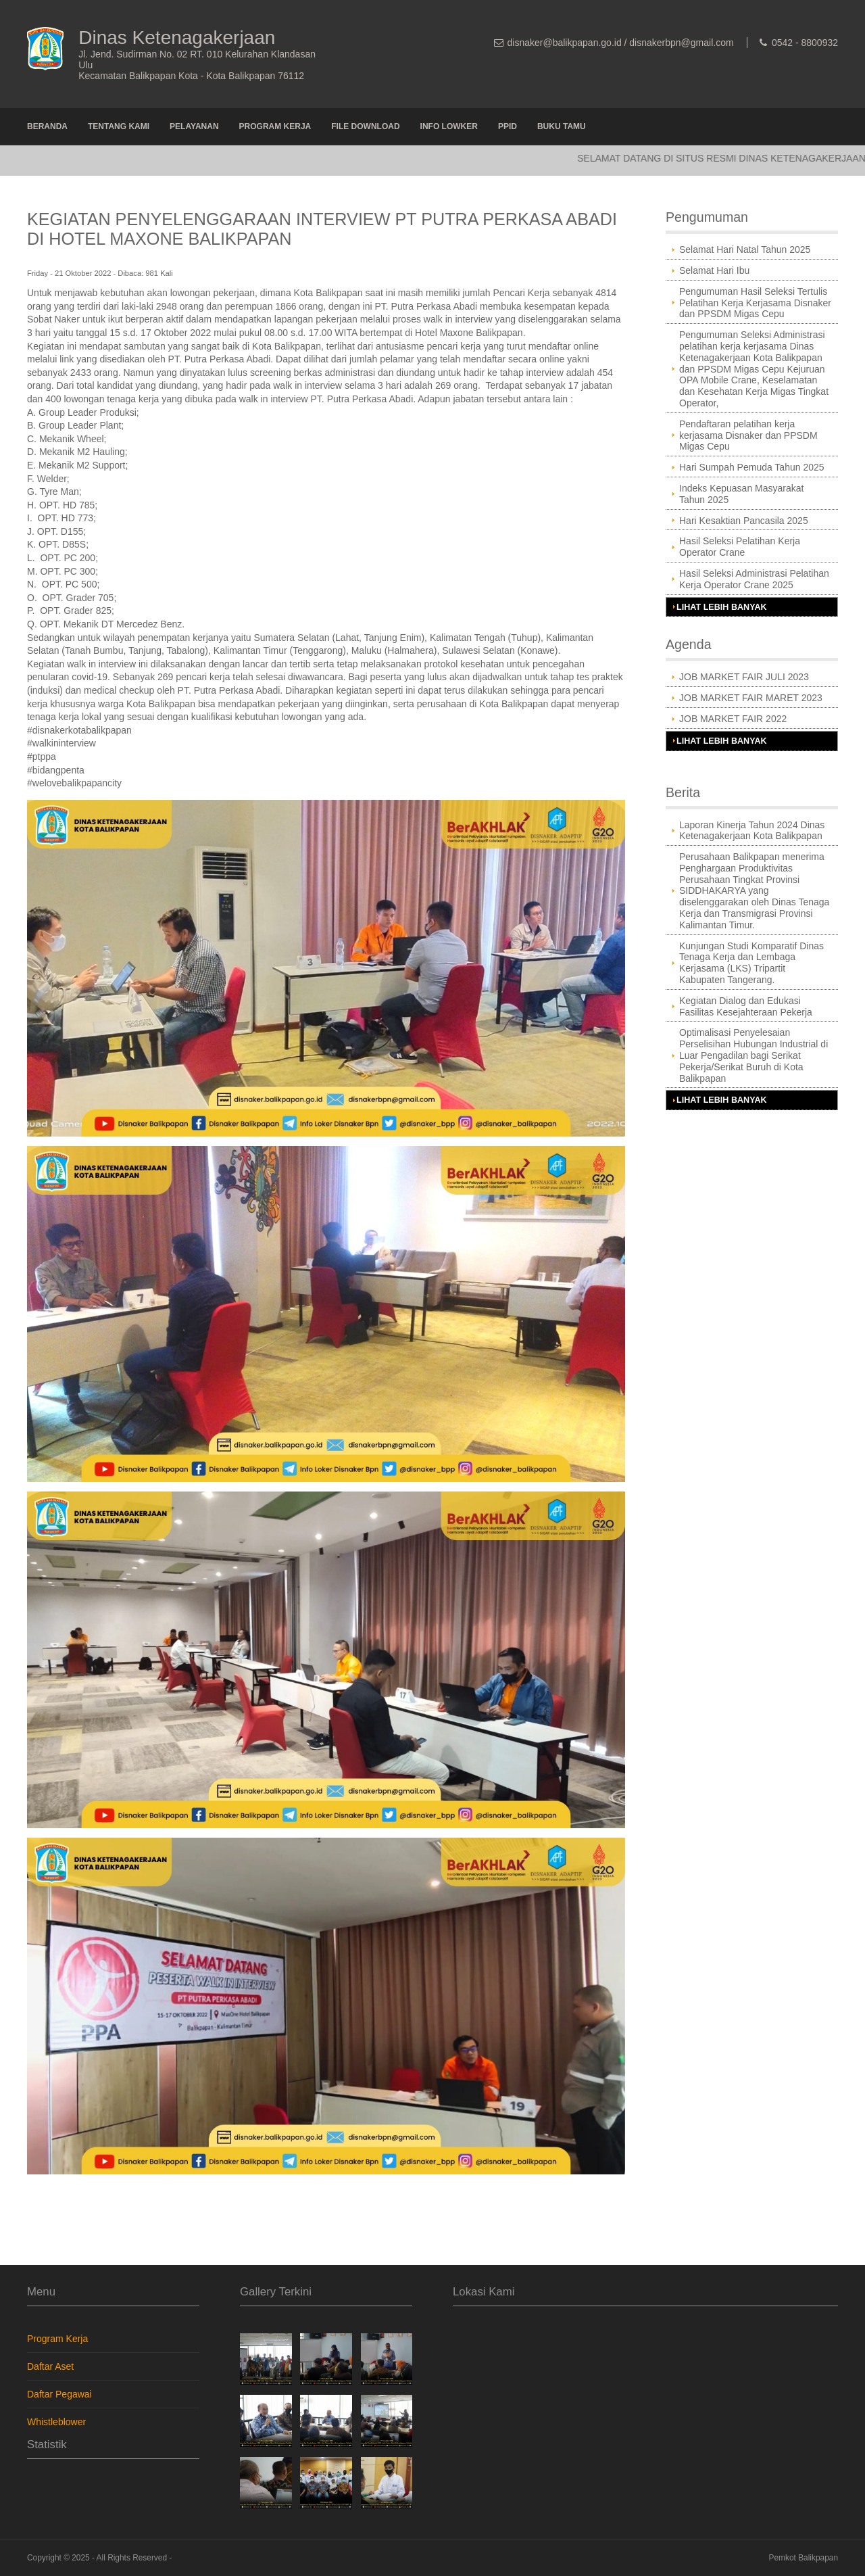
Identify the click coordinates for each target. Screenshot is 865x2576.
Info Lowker (449, 126)
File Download (365, 126)
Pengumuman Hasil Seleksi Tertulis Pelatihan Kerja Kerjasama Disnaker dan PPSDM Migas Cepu (755, 303)
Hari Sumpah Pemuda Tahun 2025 (751, 467)
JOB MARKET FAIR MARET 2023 (750, 697)
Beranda (47, 126)
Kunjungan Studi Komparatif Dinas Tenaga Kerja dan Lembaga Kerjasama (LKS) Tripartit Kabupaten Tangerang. (751, 962)
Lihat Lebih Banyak (721, 607)
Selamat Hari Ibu (714, 270)
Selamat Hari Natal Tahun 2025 (744, 249)
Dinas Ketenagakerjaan (176, 37)
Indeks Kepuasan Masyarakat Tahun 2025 (741, 494)
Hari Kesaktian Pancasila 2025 (743, 520)
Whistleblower (56, 2421)
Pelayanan (194, 126)
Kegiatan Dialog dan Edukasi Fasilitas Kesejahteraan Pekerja (745, 1006)
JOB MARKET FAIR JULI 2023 (744, 676)
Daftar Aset (50, 2366)
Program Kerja (275, 126)
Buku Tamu (561, 126)
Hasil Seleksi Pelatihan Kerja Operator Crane (739, 546)
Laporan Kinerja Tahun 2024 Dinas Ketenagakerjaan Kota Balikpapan (751, 830)
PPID (507, 126)
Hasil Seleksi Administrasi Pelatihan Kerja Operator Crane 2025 (754, 579)
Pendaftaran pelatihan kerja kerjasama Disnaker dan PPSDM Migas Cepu (748, 435)
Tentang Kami (118, 126)
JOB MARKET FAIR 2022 (733, 718)
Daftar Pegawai (59, 2394)
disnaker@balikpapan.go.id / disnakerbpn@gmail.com (621, 42)
